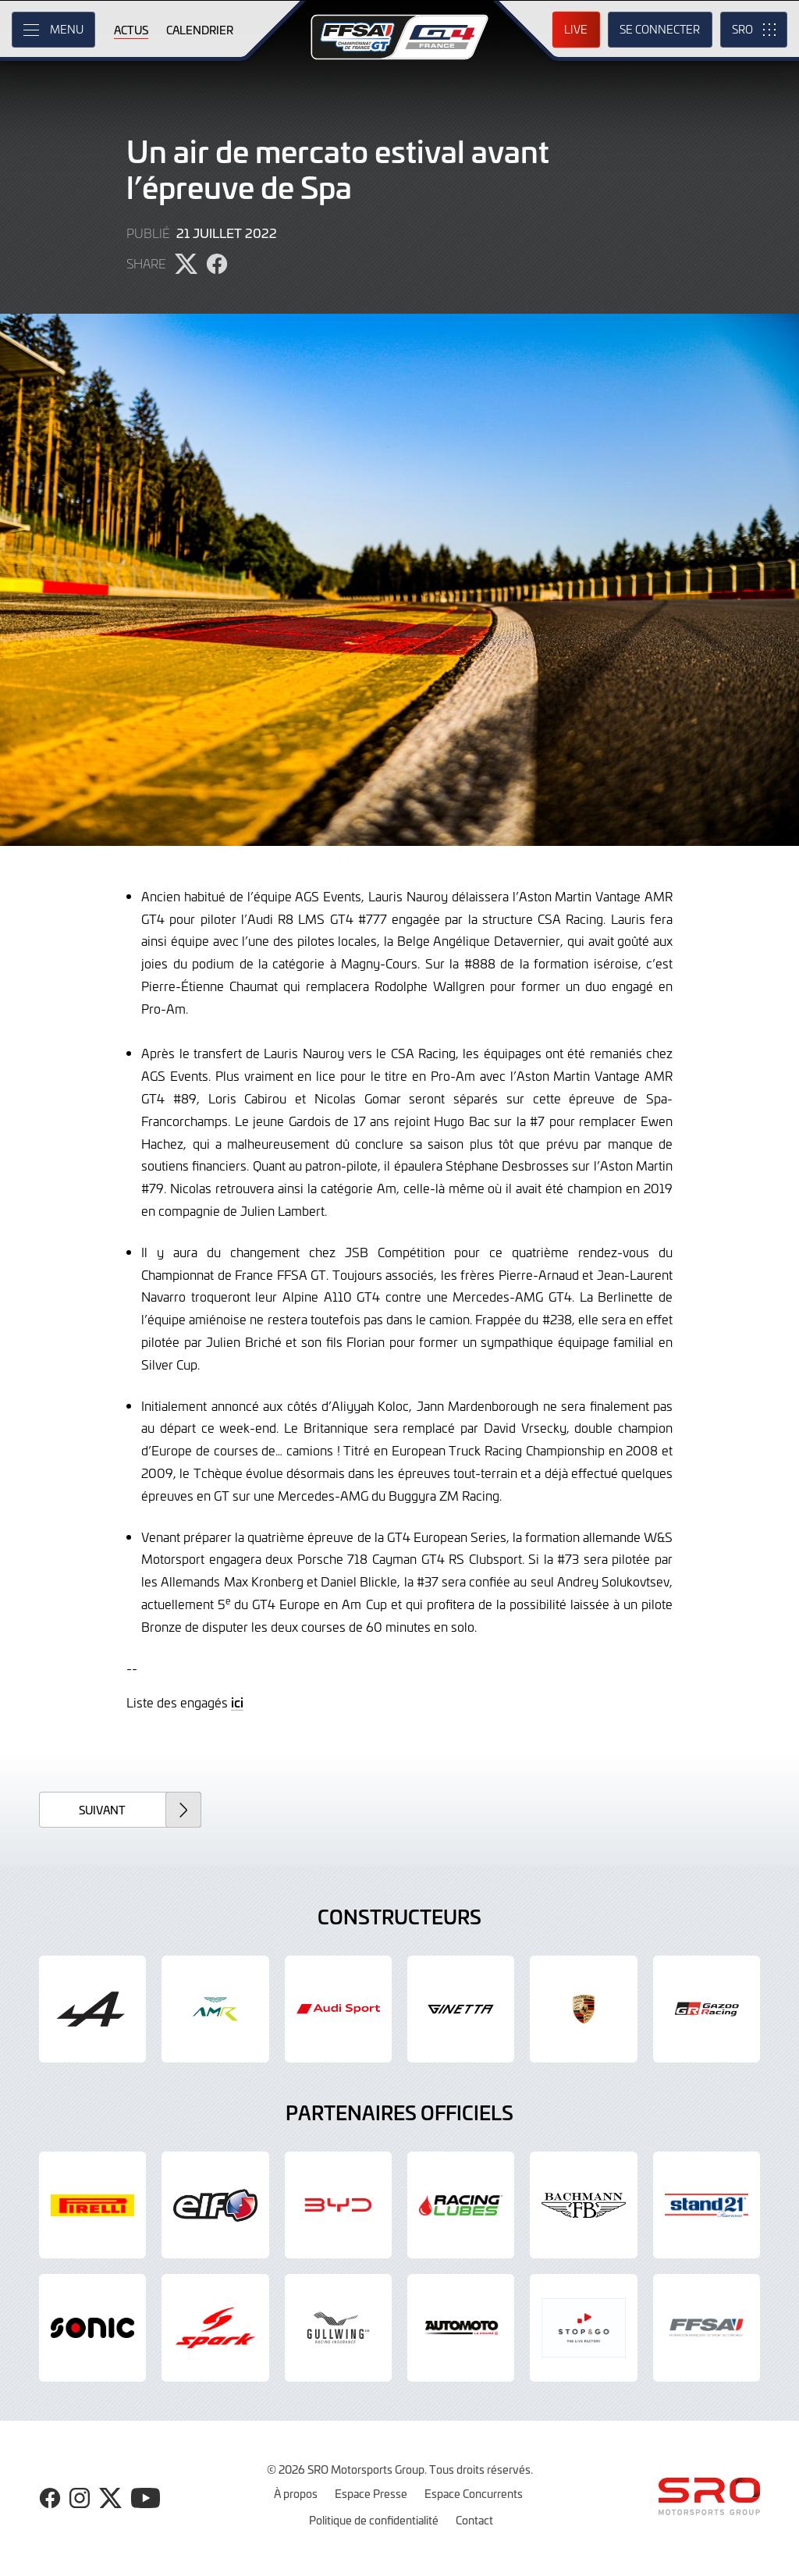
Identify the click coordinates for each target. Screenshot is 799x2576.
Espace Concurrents (473, 2493)
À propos (296, 2493)
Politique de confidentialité (374, 2520)
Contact (474, 2520)
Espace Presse (371, 2493)
